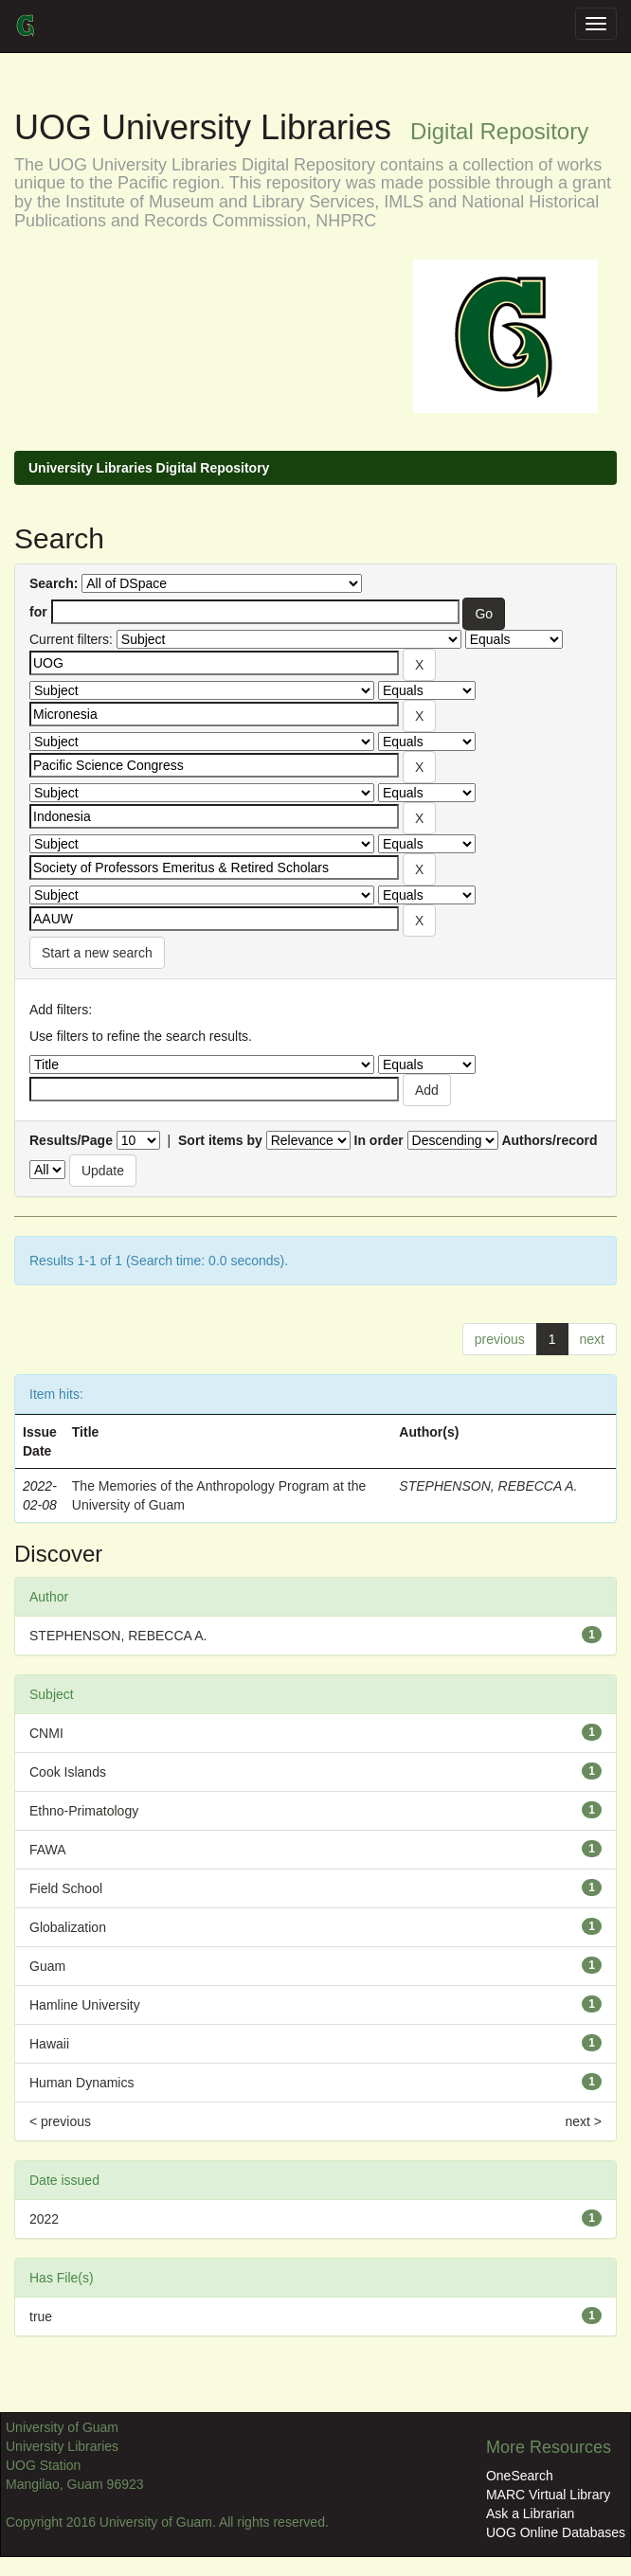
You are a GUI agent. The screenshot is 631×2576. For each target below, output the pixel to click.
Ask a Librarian (530, 2513)
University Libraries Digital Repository (148, 467)
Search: (53, 583)
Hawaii (49, 2043)
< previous (60, 2121)
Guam (47, 1966)
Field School (65, 1888)
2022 (44, 2219)
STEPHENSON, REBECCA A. (488, 1486)
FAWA (47, 1849)
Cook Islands (67, 1772)
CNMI (46, 1733)
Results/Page (71, 1140)
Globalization (67, 1927)
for (38, 611)
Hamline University (84, 2004)
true (40, 2316)
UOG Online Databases (555, 2532)
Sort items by (220, 1140)
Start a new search (97, 952)
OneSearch (519, 2475)
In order (379, 1140)
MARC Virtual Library (548, 2494)
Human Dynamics (81, 2082)
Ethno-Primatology (83, 1810)
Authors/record (549, 1140)
